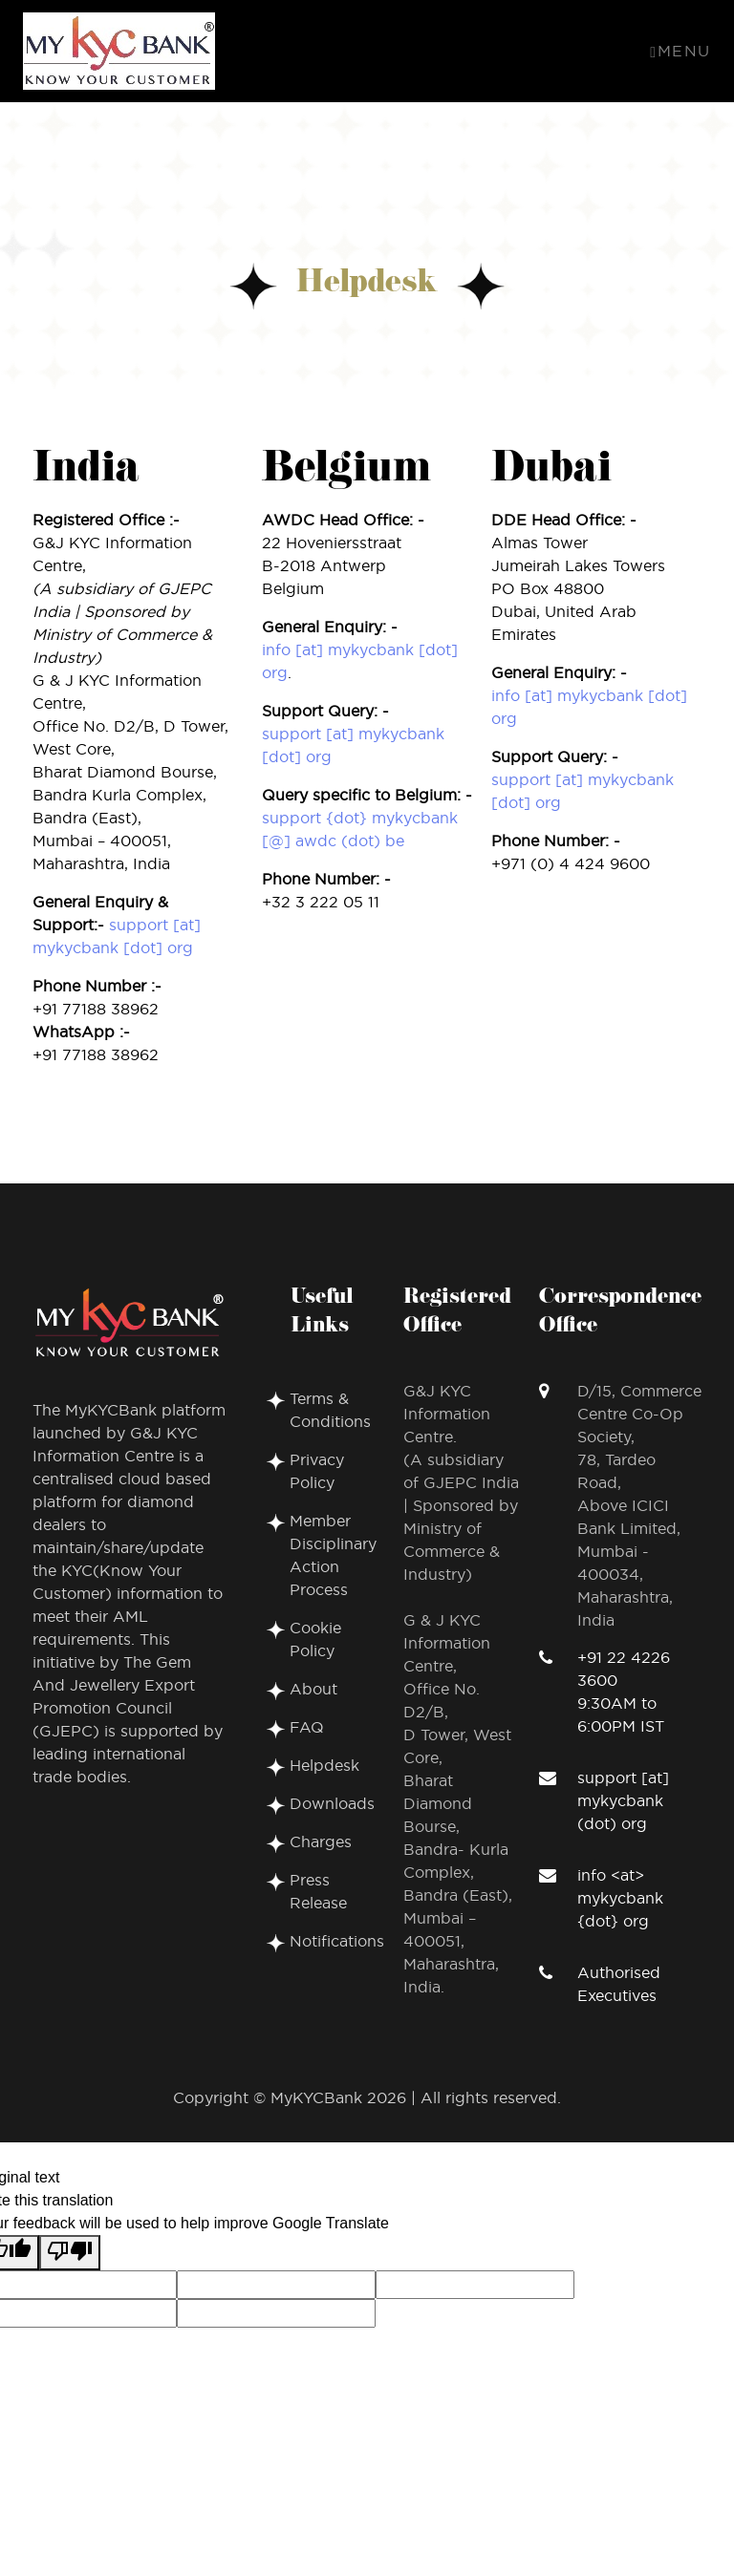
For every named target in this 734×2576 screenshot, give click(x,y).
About (313, 1689)
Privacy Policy (317, 1472)
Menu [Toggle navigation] (680, 52)
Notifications (337, 1941)
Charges (321, 1842)
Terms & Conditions (330, 1411)
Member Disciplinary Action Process (333, 1556)
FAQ (307, 1727)
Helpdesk (324, 1766)
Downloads (332, 1804)
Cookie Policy (315, 1640)
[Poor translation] (69, 2252)
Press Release (318, 1892)
